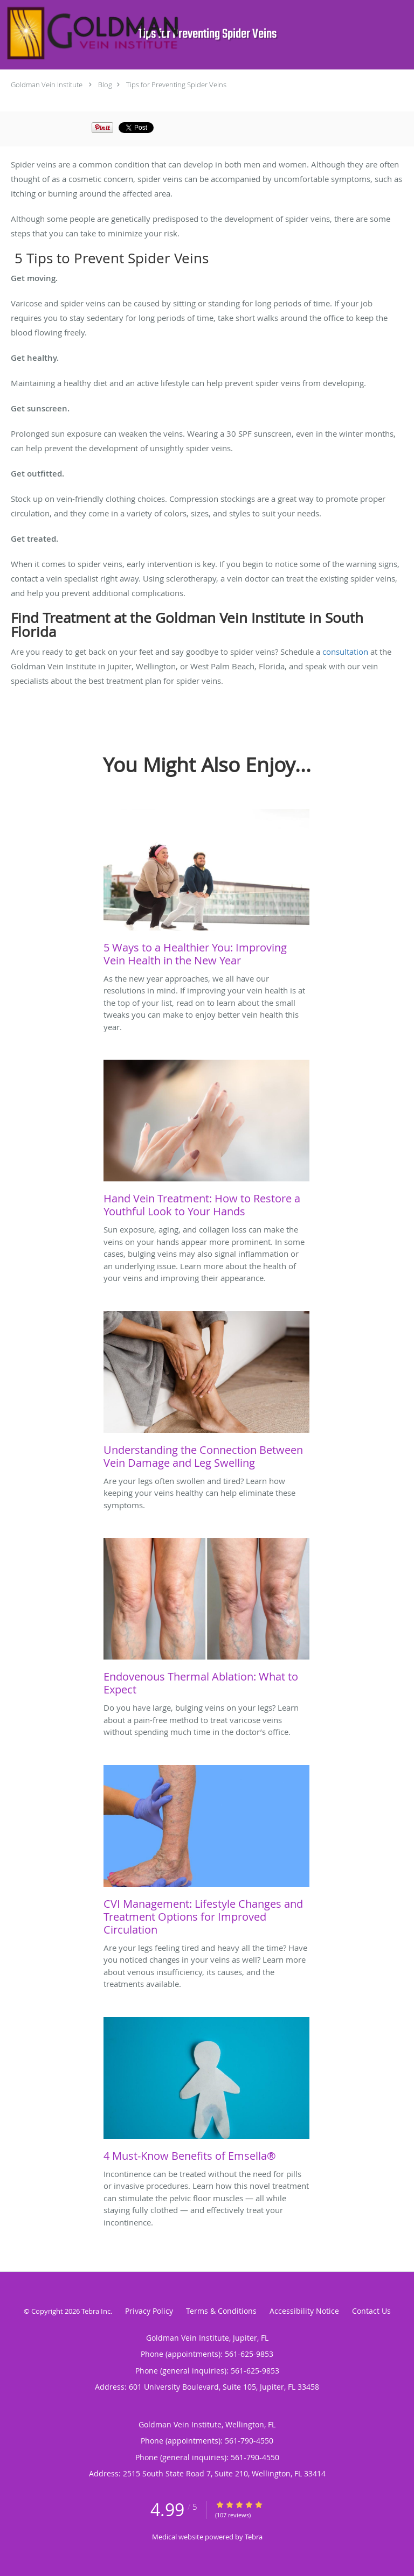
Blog (105, 84)
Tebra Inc (96, 2311)
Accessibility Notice (304, 2311)
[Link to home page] (171, 32)
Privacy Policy (149, 2311)
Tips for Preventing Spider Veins (176, 84)
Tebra (254, 2537)
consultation (345, 651)
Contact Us (371, 2311)
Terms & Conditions (221, 2311)
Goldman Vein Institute (46, 84)
